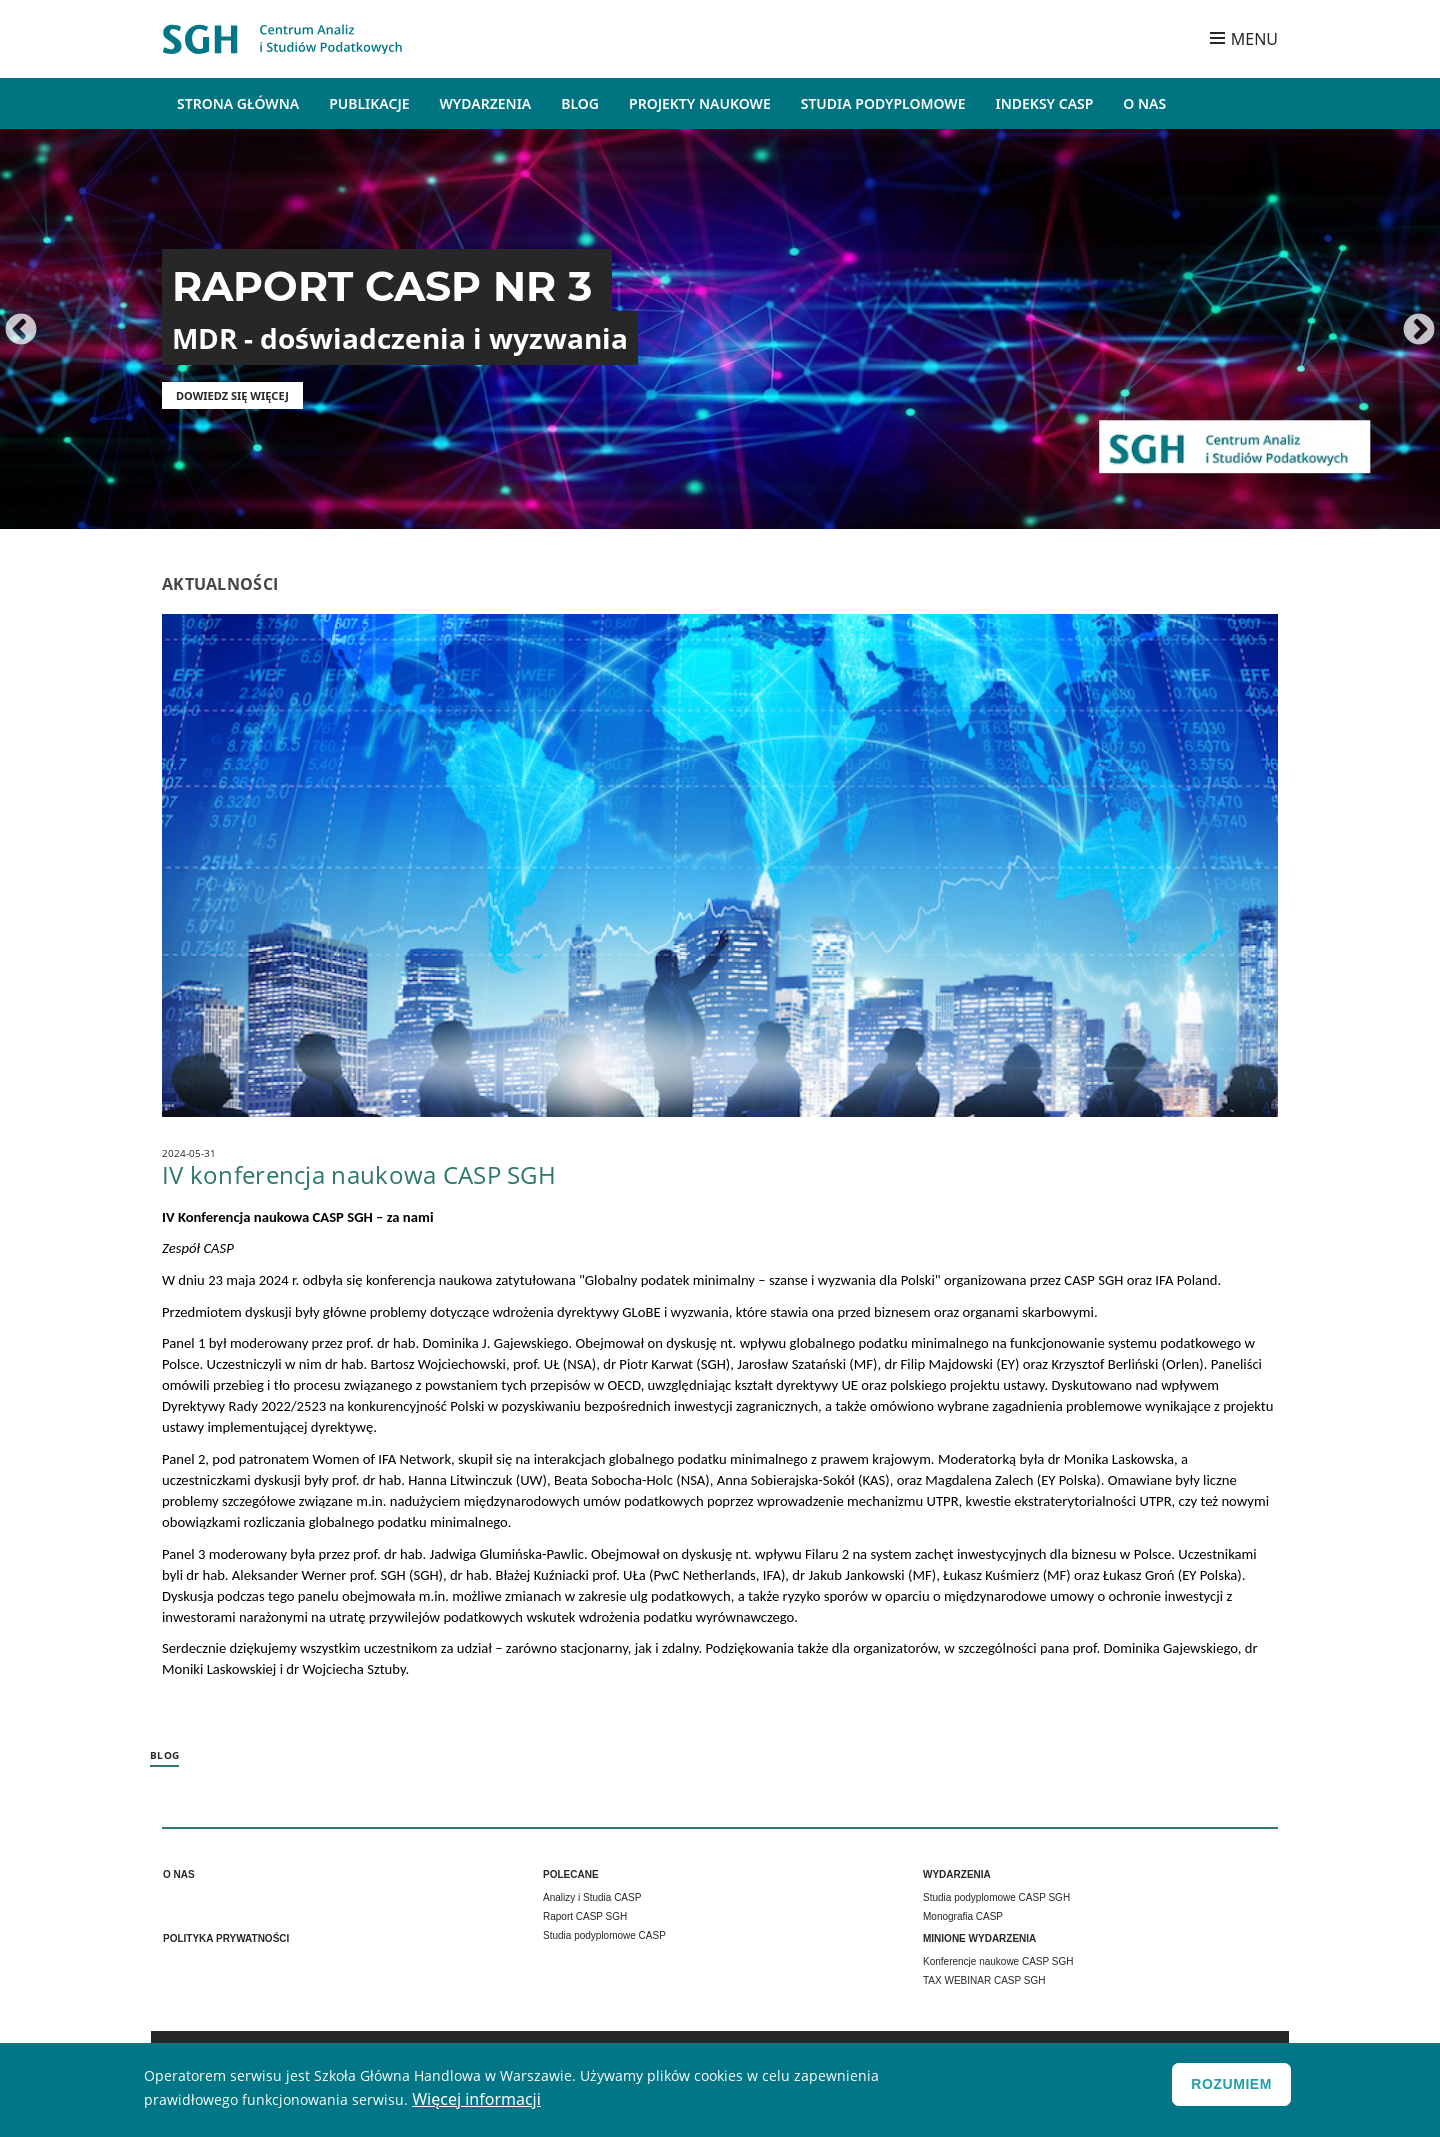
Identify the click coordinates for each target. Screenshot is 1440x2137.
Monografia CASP (963, 1916)
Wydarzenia (486, 103)
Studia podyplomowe (883, 103)
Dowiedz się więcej (232, 395)
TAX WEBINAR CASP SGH (984, 1980)
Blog (580, 103)
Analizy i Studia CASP (592, 1897)
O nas (179, 1874)
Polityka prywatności (226, 1938)
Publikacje (369, 103)
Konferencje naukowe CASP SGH (998, 1961)
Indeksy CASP (1045, 103)
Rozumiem (1231, 2087)
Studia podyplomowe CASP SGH (996, 1897)
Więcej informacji (476, 2102)
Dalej (1419, 331)
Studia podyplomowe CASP (604, 1935)
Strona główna (238, 103)
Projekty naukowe (700, 103)
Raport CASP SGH (585, 1916)
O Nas (1144, 103)
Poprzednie (21, 331)
